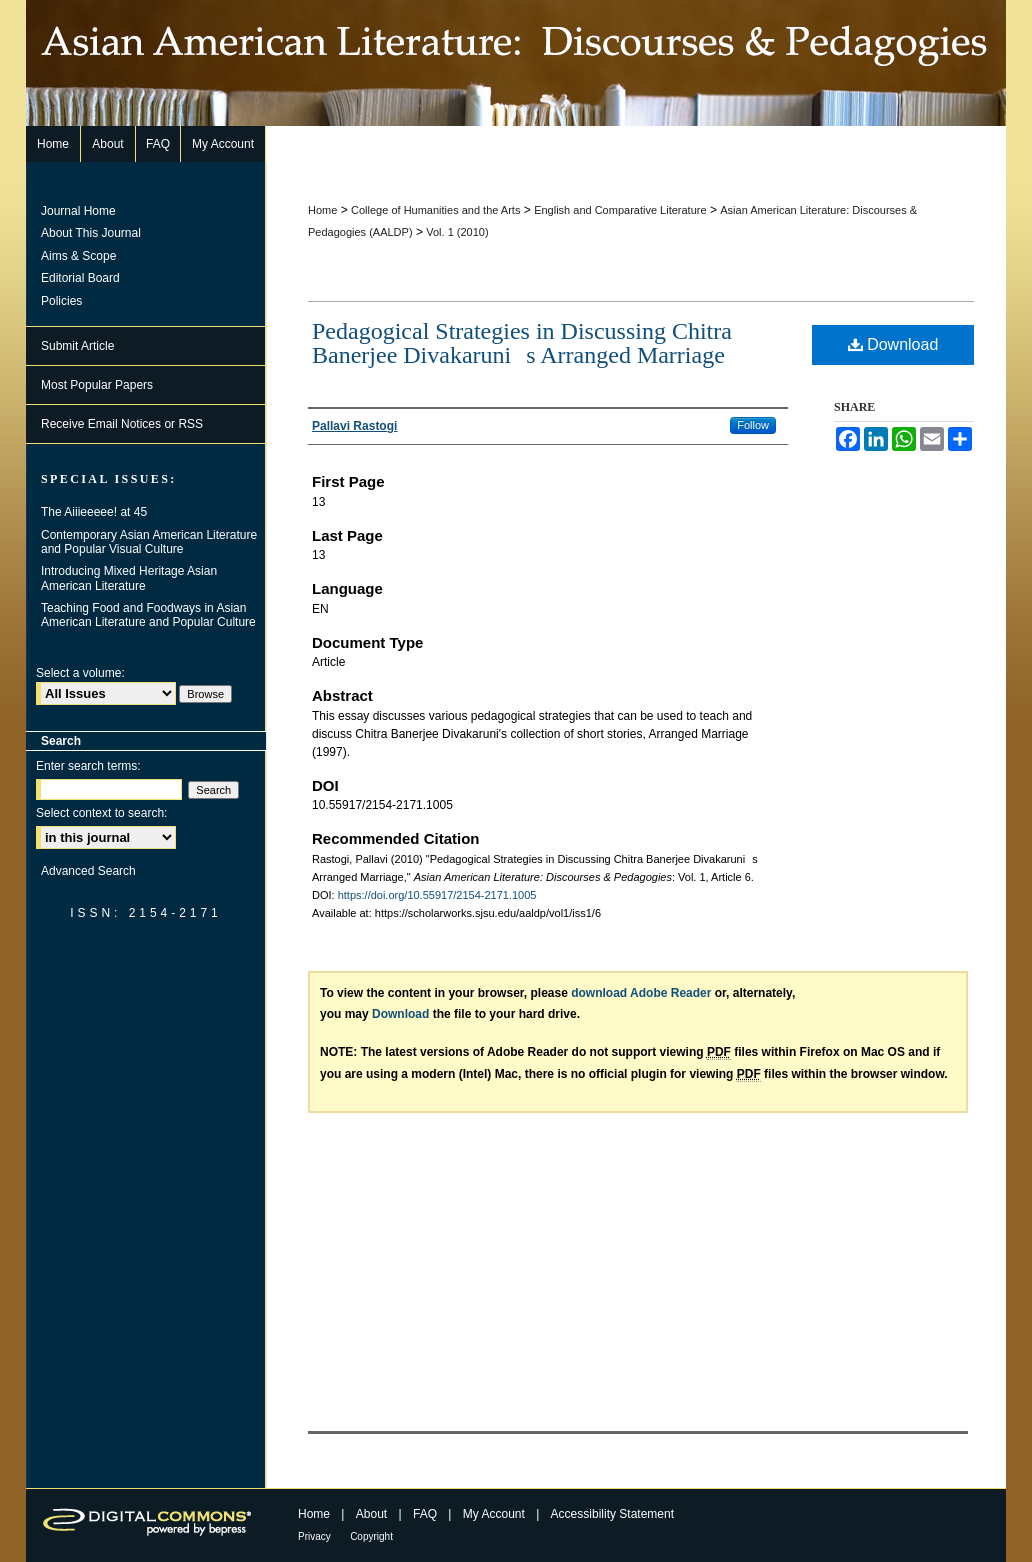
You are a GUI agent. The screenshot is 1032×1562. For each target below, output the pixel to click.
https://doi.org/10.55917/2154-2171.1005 (437, 895)
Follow (753, 425)
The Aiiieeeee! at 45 (94, 512)
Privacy (314, 1536)
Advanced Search (88, 871)
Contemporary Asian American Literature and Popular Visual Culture (149, 542)
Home (322, 210)
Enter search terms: (88, 766)
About (371, 1514)
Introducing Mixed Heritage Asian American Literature (129, 578)
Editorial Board (80, 278)
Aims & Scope (78, 256)
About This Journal (91, 233)
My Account (494, 1514)
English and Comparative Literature (620, 210)
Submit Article (77, 346)
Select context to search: (101, 813)
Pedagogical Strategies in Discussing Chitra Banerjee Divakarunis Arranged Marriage (522, 343)
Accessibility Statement (612, 1514)
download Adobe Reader (641, 993)
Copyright (371, 1536)
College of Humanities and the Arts (435, 210)
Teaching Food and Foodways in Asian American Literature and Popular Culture (148, 615)
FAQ (425, 1514)
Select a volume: (80, 673)
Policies (61, 301)
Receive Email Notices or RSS (122, 424)
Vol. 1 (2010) (457, 232)
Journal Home (78, 211)
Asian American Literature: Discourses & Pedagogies (516, 63)
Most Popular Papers (97, 385)
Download (893, 344)
